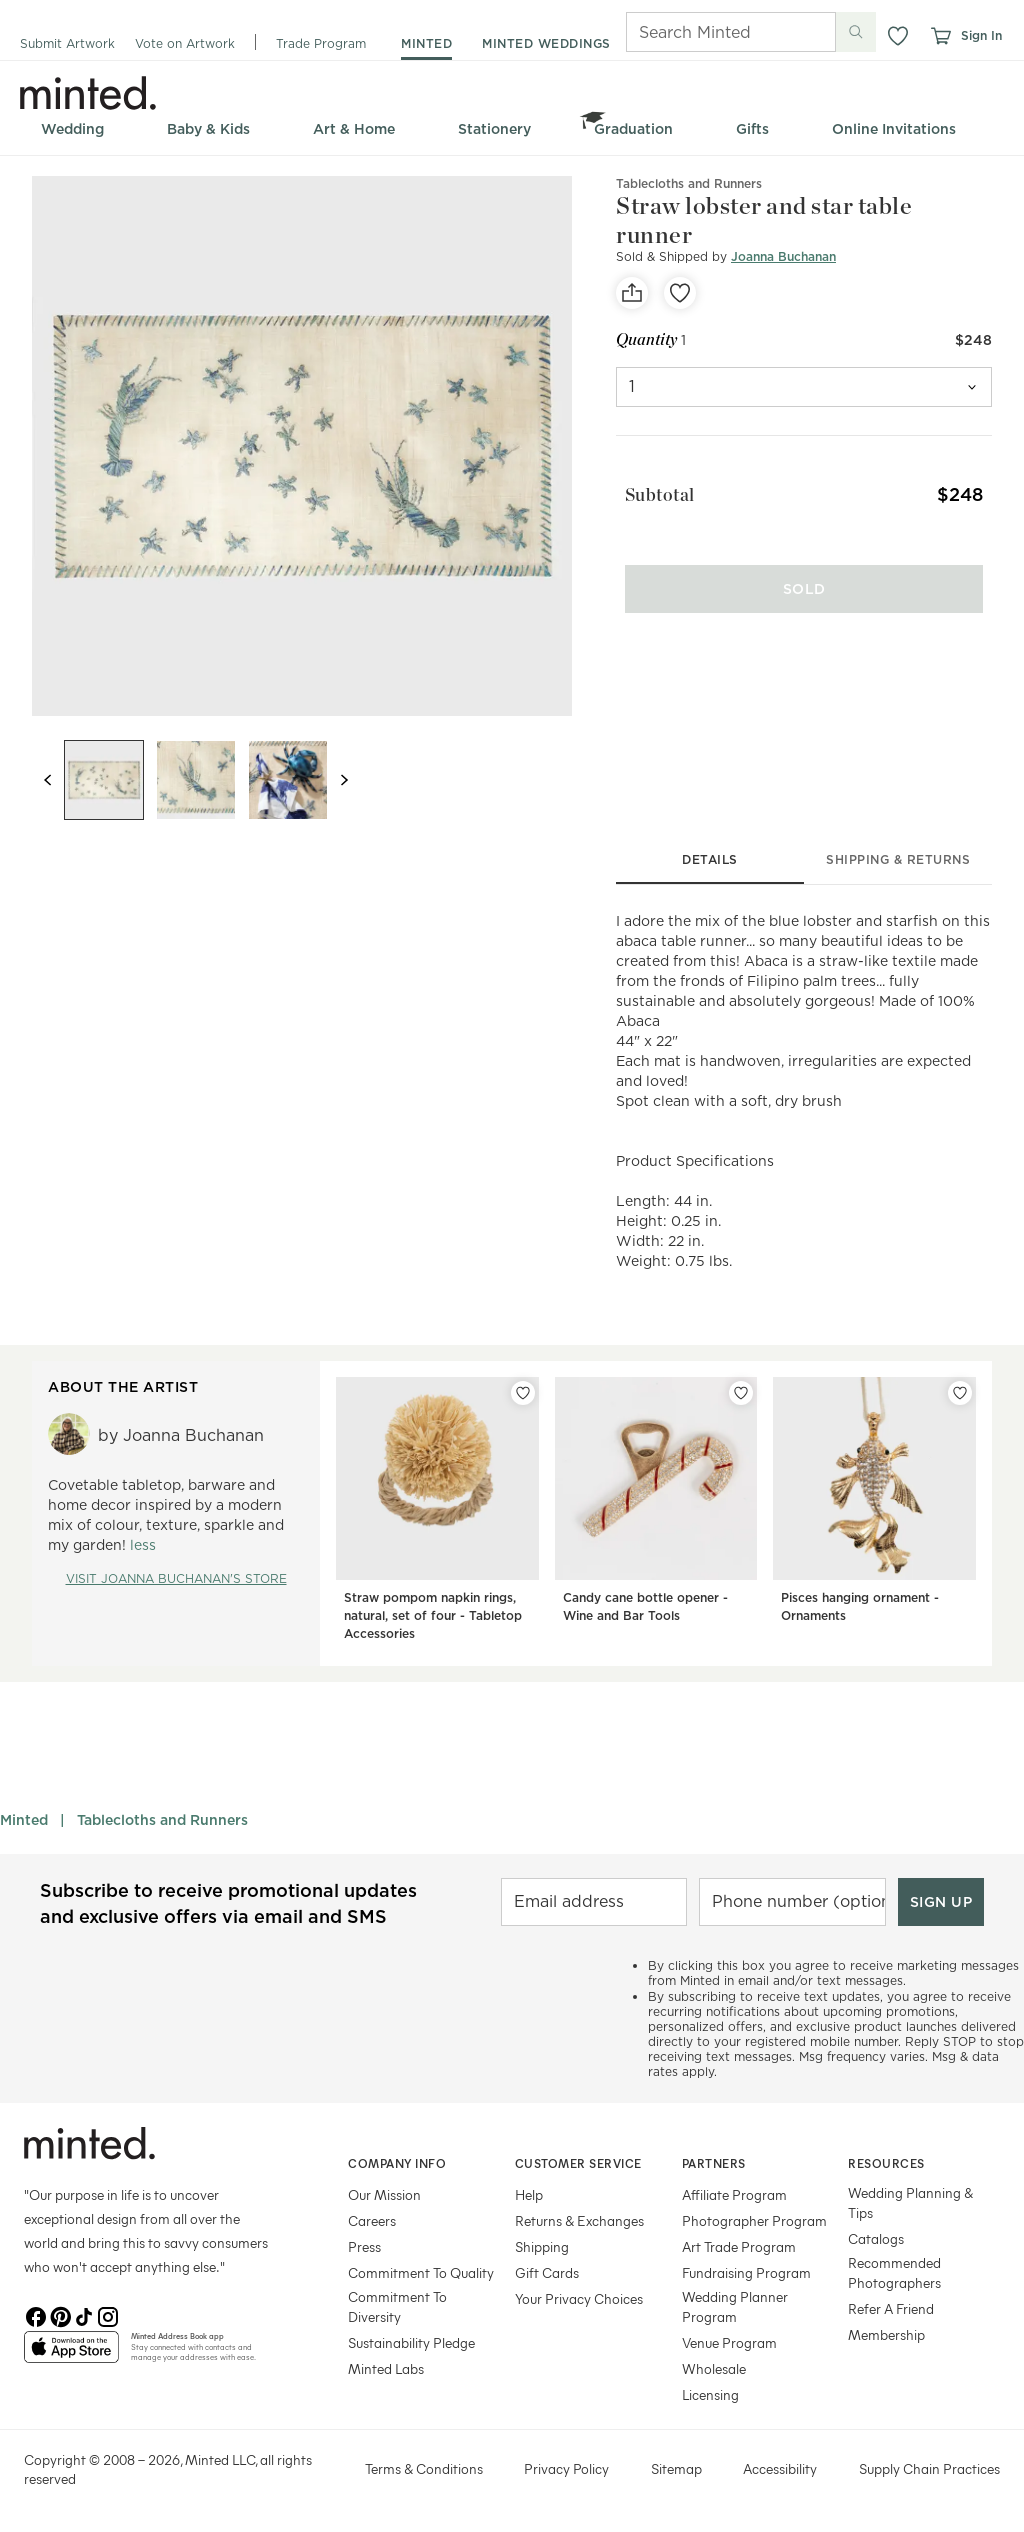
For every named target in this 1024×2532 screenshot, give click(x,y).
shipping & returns (898, 859)
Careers (372, 2220)
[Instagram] (108, 2315)
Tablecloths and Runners (162, 1820)
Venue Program (729, 2342)
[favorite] (680, 293)
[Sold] (804, 570)
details (710, 859)
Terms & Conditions (424, 2468)
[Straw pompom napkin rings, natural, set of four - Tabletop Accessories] (437, 1513)
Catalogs (876, 2238)
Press (364, 2246)
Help (529, 2194)
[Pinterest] (60, 2315)
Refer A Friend (891, 2308)
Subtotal (651, 488)
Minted (24, 1820)
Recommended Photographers (894, 2272)
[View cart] (940, 36)
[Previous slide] (48, 780)
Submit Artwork (67, 43)
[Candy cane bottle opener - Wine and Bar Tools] (656, 1513)
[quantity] (804, 387)
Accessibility (780, 2468)
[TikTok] (84, 2315)
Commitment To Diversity (397, 2306)
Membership (886, 2334)
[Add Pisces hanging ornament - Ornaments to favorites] (960, 1393)
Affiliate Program (734, 2194)
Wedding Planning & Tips (910, 2202)
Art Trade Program (739, 2246)
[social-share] (632, 293)
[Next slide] (344, 780)
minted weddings (546, 43)
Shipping (542, 2246)
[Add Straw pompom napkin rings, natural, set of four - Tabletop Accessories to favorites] (523, 1393)
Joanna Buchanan (783, 256)
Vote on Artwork (185, 43)
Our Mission (384, 2194)
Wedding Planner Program (735, 2306)
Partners (714, 2163)
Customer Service (578, 2163)
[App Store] (71, 2355)
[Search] (703, 32)
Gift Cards (547, 2272)
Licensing (710, 2394)
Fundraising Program (746, 2272)
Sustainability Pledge (411, 2342)
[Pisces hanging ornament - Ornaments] (874, 1513)
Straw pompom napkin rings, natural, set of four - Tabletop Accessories (433, 1615)
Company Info (397, 2163)
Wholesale (714, 2368)
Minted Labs (386, 2368)
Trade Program (321, 43)
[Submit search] (856, 32)
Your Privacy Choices (579, 2298)
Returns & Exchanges (579, 2220)
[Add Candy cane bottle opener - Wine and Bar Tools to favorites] (741, 1393)
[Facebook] (36, 2315)
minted (426, 43)
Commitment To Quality (421, 2272)
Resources (886, 2163)
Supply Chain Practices (929, 2468)
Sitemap (676, 2468)
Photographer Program (754, 2220)
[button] (898, 36)
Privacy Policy (566, 2468)
